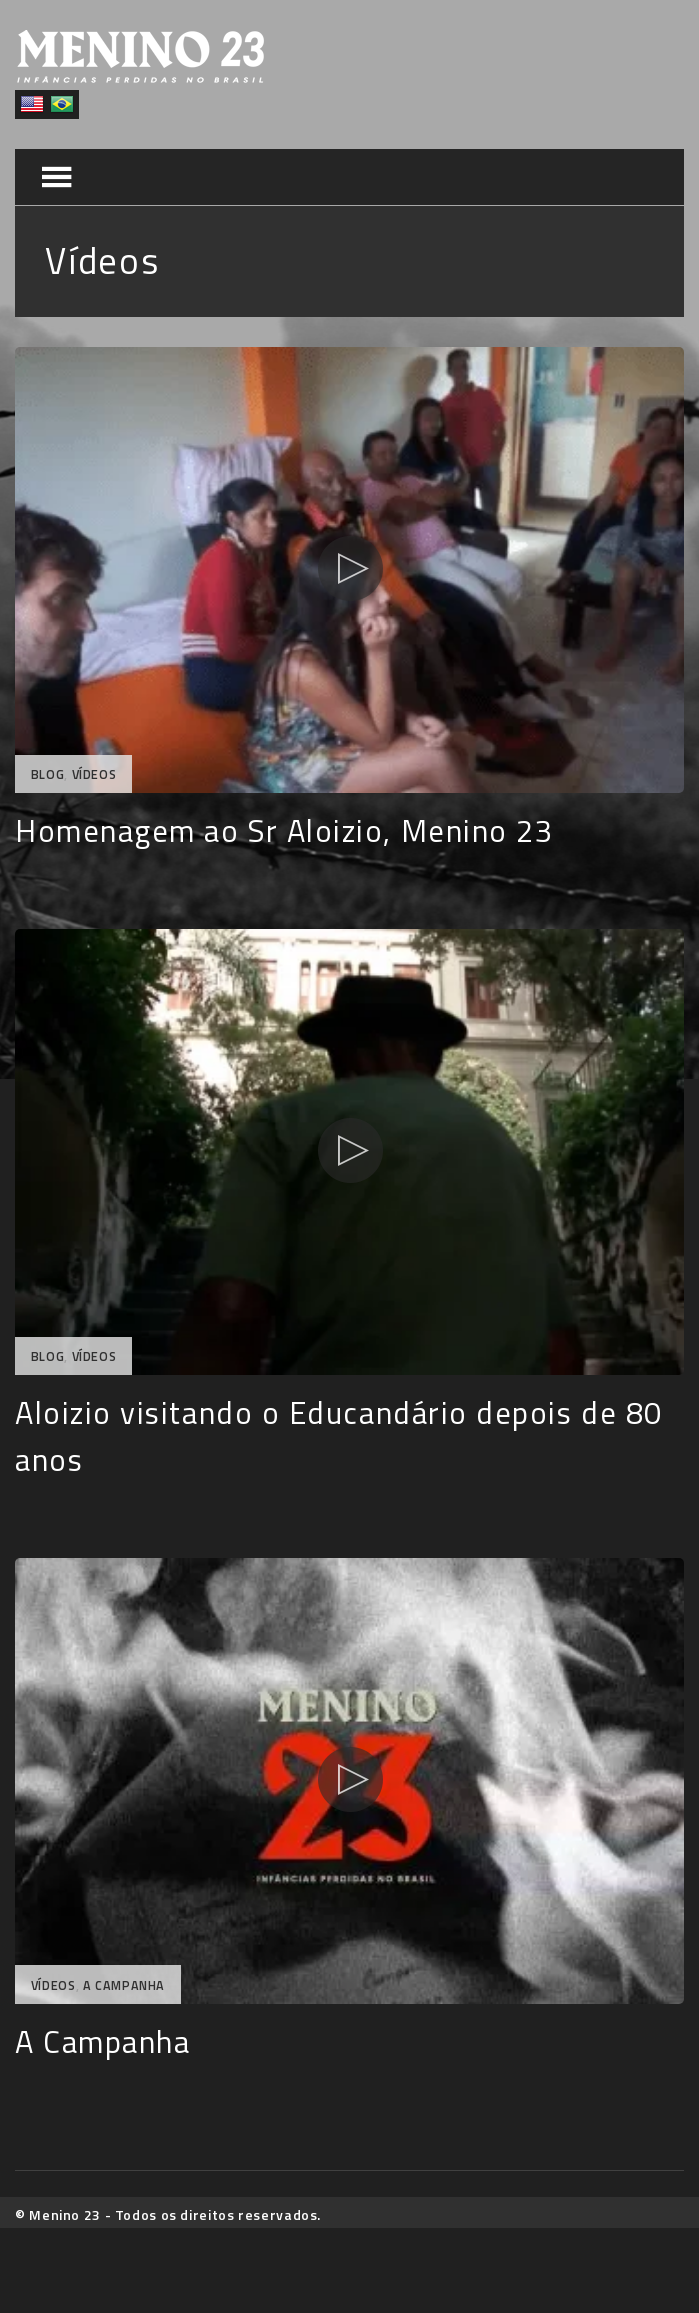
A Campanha (124, 1985)
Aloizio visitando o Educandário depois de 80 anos (339, 1435)
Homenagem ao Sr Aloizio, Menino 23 (284, 830)
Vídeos (94, 774)
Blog (48, 774)
